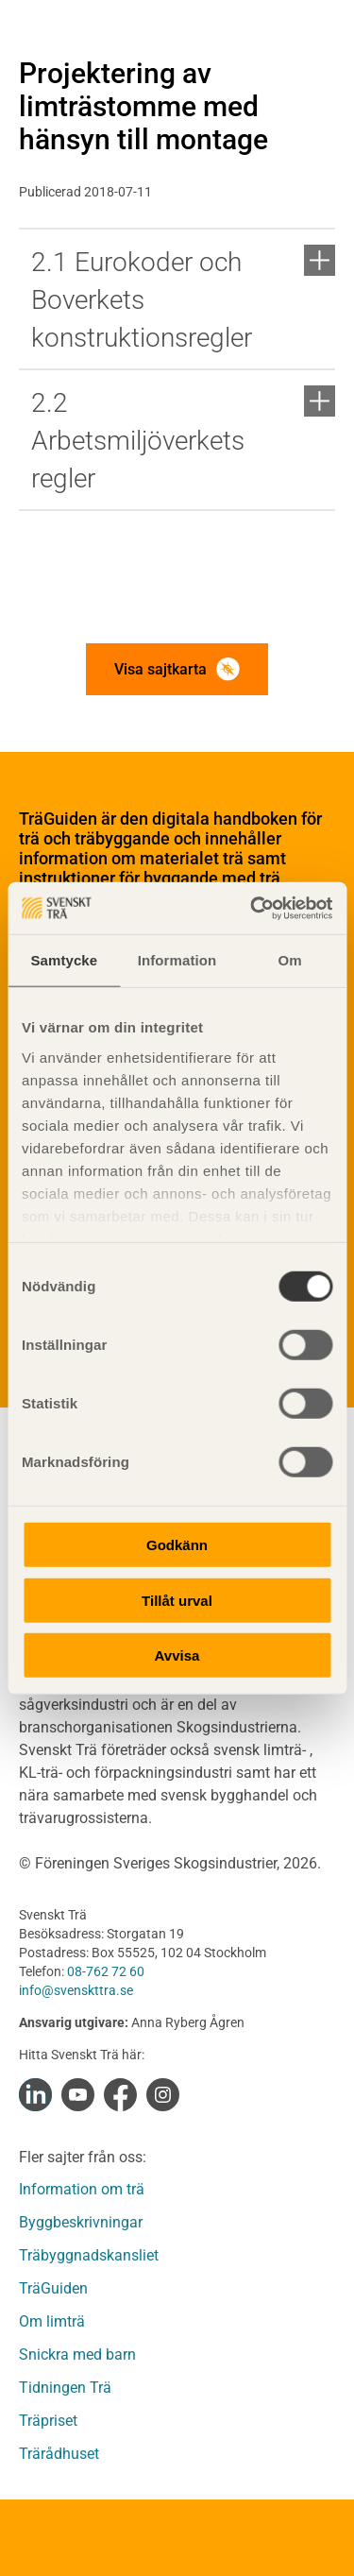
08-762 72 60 (105, 1971)
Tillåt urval (177, 1600)
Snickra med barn (77, 2354)
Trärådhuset (59, 2454)
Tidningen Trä (65, 2388)
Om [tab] (290, 960)
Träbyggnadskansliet (89, 2255)
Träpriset (48, 2421)
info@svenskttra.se (76, 1990)
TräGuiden (53, 2288)
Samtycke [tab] (63, 960)
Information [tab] (177, 960)
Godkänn (177, 1545)
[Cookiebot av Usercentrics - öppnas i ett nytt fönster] (252, 908)
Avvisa (177, 1655)
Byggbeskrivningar (81, 2222)
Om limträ (52, 2321)
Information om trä (81, 2189)
